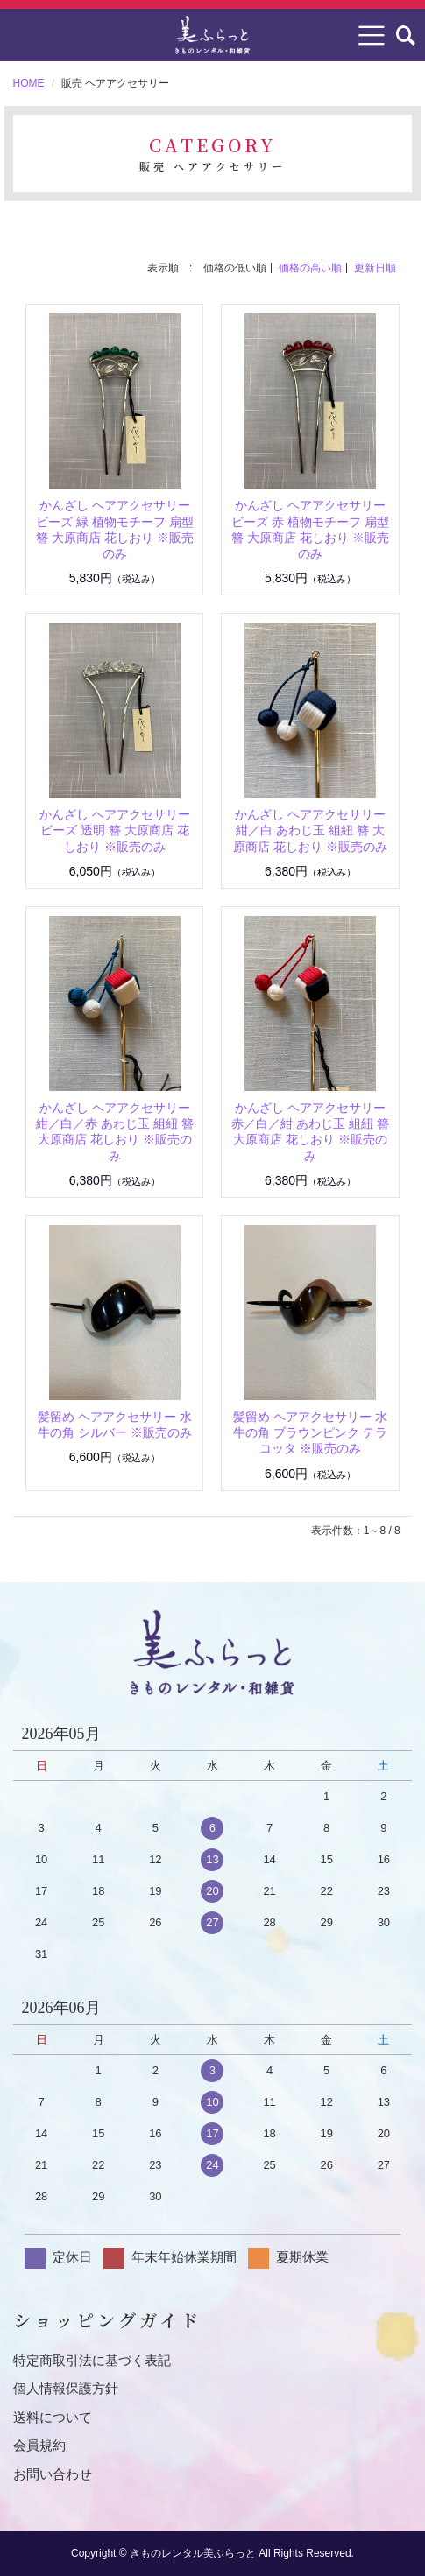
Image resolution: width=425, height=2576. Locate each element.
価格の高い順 (310, 268)
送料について (52, 2417)
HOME (29, 83)
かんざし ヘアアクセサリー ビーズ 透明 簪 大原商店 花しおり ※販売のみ (114, 830)
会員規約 (39, 2445)
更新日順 (375, 268)
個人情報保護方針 (65, 2388)
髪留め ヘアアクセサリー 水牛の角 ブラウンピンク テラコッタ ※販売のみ (310, 1432)
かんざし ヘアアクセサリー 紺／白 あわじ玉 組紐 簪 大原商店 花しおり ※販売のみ (310, 830)
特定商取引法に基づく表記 (92, 2360)
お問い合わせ (52, 2474)
